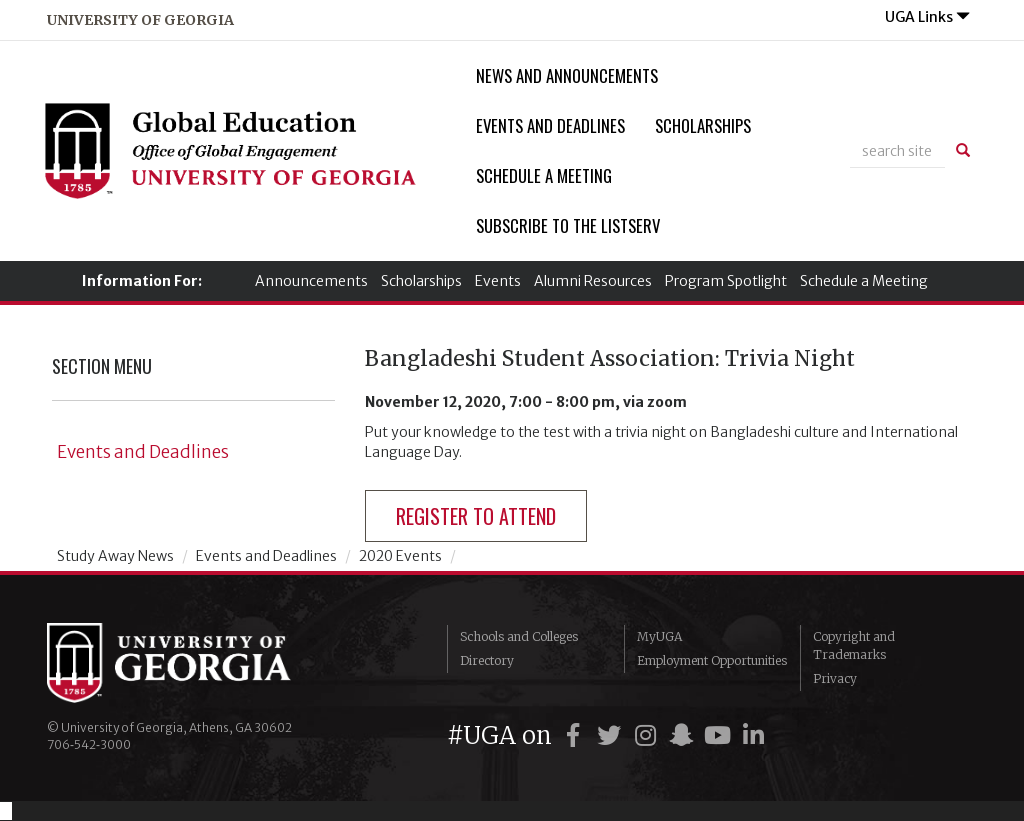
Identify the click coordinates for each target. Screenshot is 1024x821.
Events (498, 281)
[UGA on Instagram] (648, 735)
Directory (487, 660)
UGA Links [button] (927, 17)
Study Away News (115, 556)
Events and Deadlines (550, 125)
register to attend (476, 516)
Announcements (311, 281)
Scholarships (703, 125)
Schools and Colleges (519, 636)
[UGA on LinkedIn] (753, 735)
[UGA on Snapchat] (684, 735)
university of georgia (140, 20)
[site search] (897, 151)
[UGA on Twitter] (612, 735)
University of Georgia (197, 663)
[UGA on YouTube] (720, 735)
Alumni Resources (593, 281)
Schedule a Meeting (544, 175)
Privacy (835, 678)
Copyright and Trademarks (854, 645)
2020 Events (400, 556)
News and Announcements (567, 75)
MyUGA (659, 636)
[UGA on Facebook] (576, 735)
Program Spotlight (726, 281)
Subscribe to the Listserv (568, 225)
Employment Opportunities (712, 660)
